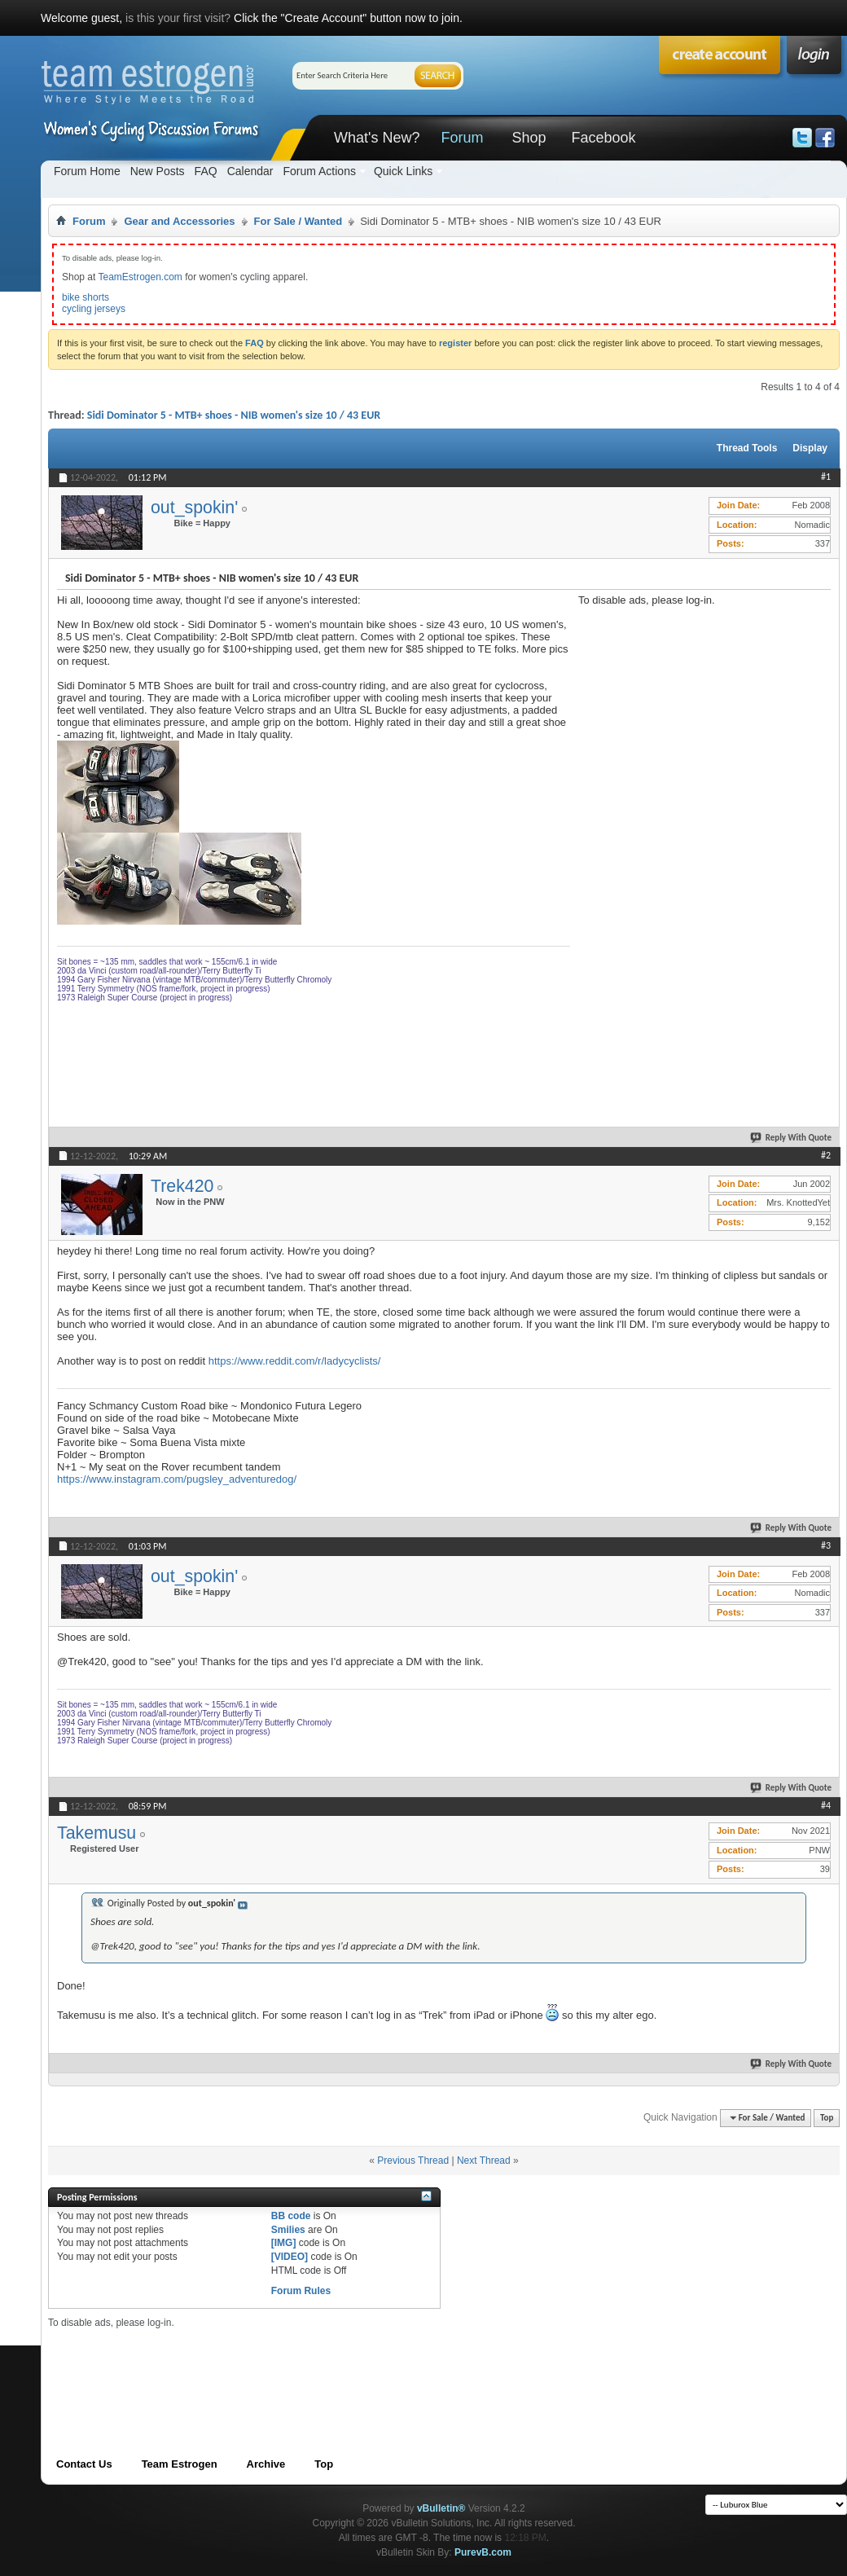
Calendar (250, 171)
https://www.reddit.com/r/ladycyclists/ (294, 1361)
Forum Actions (319, 171)
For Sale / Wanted (298, 221)
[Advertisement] (637, 850)
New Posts (157, 171)
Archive (266, 2464)
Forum (462, 138)
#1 (826, 476)
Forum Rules (301, 2291)
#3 (826, 1545)
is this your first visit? (177, 17)
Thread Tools (747, 448)
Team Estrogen (179, 2464)
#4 (826, 1805)
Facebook (603, 138)
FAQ (206, 171)
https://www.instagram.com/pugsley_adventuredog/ (176, 1479)
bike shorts (85, 297)
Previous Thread (413, 2160)
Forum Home (87, 171)
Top (826, 2117)
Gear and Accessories (179, 221)
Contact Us (84, 2464)
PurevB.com (482, 2552)
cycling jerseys (93, 308)
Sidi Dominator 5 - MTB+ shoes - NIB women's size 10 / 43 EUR (233, 415)
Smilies (288, 2229)
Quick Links (403, 171)
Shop (528, 138)
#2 (826, 1155)
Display (809, 448)
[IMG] (283, 2243)
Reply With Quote (792, 1137)
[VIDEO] (289, 2256)
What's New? (376, 138)
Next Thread (484, 2160)
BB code (291, 2216)
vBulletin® (441, 2508)
